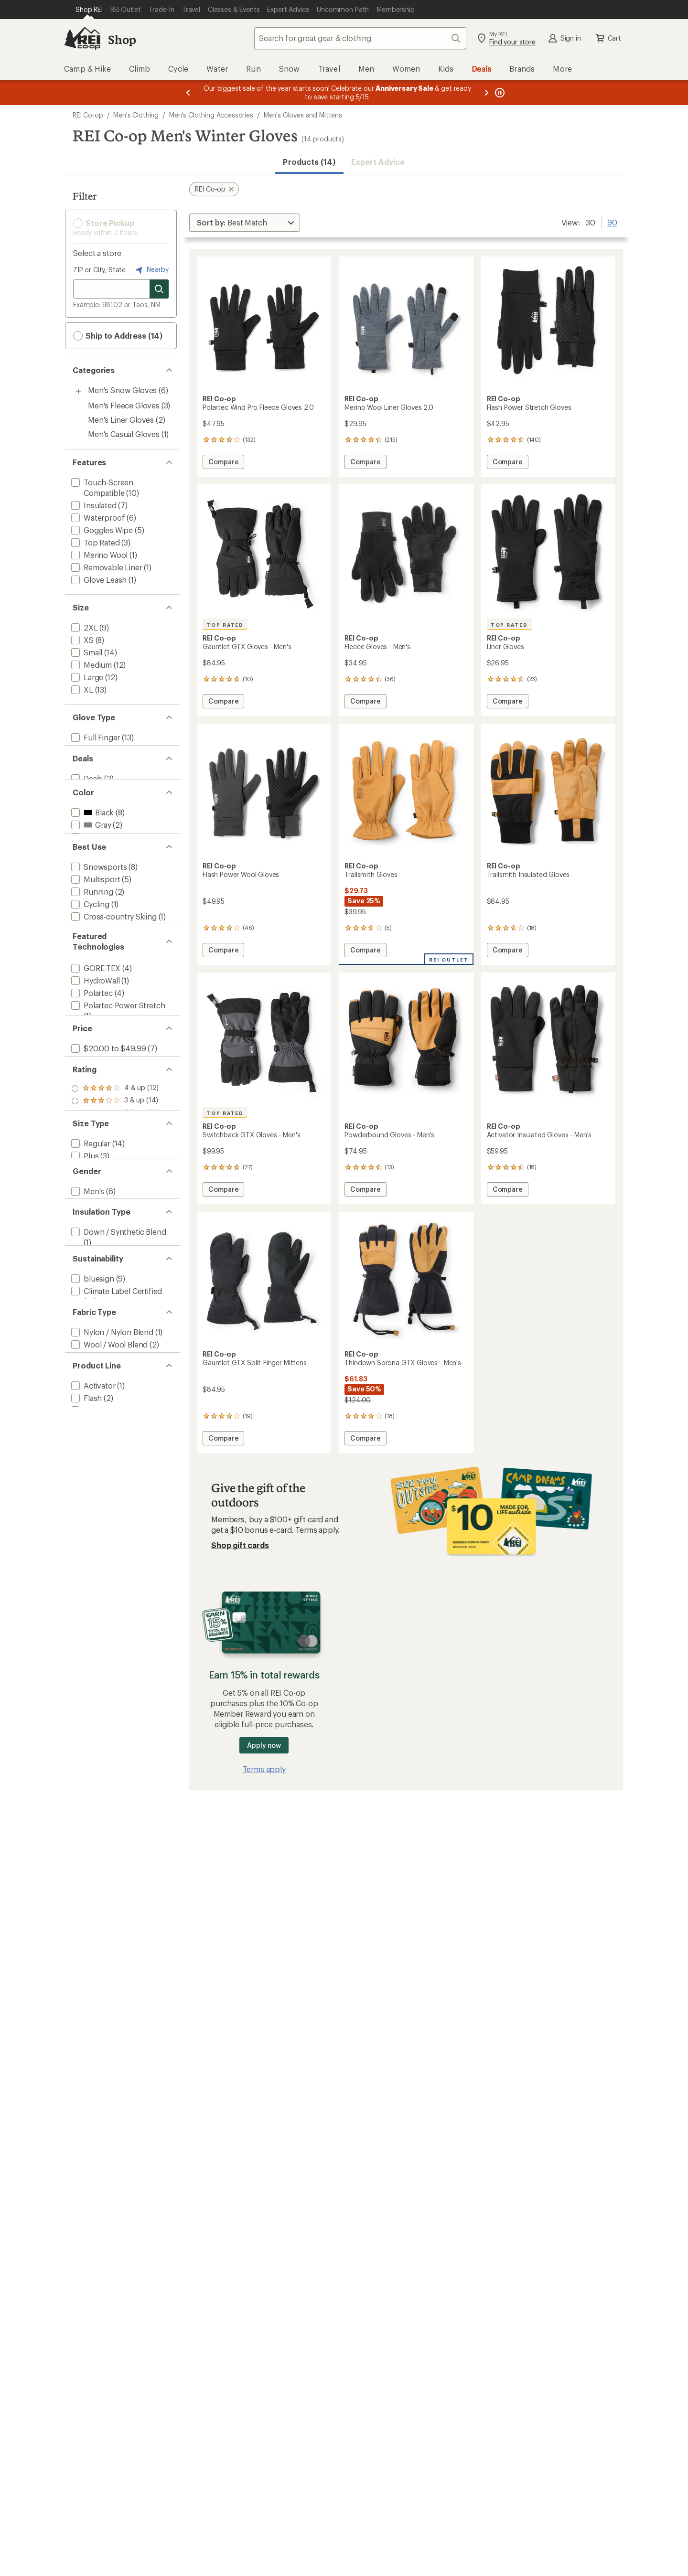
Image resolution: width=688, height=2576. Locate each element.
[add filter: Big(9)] (82, 1390)
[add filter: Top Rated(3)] (94, 542)
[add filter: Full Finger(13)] (94, 737)
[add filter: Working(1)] (91, 1004)
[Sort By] (244, 223)
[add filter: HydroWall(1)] (94, 1101)
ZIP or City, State (99, 270)
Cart (607, 38)
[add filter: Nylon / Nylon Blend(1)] (111, 1652)
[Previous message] (188, 92)
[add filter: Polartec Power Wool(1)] (113, 1149)
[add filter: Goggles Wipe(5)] (101, 529)
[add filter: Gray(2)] (90, 857)
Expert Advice (378, 161)
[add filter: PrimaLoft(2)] (93, 1174)
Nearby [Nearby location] (151, 270)
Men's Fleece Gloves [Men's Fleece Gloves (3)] (124, 405)
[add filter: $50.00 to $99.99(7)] (107, 1234)
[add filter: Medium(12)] (90, 664)
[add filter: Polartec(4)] (91, 1114)
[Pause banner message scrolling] (498, 92)
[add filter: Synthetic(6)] (93, 1521)
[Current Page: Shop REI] (89, 9)
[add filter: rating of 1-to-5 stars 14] (115, 1319)
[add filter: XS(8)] (81, 639)
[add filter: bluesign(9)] (91, 1569)
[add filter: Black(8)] (91, 845)
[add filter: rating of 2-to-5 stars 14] (115, 1306)
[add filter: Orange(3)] (95, 870)
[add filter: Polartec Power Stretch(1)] (117, 1126)
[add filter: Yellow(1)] (93, 882)
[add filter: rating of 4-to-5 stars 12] (115, 1281)
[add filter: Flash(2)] (85, 1748)
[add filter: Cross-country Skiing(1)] (113, 979)
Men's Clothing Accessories (211, 115)
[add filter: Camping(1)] (92, 1029)
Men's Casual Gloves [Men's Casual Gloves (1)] (124, 433)
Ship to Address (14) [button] (117, 336)
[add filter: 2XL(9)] (83, 627)
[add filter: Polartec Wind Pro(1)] (107, 1161)
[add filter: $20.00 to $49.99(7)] (107, 1222)
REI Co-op (88, 115)
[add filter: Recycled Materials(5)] (108, 1604)
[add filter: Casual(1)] (88, 1017)
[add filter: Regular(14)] (89, 1365)
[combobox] (360, 38)
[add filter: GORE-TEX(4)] (94, 1089)
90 (612, 221)
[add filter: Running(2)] (91, 955)
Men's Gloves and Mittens (303, 115)
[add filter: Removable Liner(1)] (105, 567)
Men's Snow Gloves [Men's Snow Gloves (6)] (122, 390)
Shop (122, 39)
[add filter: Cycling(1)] (89, 967)
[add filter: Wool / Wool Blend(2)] (108, 1664)
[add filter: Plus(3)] (83, 1378)
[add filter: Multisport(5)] (94, 942)
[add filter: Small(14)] (85, 652)
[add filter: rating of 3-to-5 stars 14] (115, 1294)
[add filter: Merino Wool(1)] (98, 554)
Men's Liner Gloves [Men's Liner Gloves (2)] (121, 419)
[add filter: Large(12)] (86, 677)
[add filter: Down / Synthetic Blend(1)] (117, 1498)
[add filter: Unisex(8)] (88, 1450)
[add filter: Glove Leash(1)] (98, 579)
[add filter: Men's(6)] (86, 1438)
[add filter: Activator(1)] (92, 1735)
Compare (223, 463)
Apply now (264, 1745)
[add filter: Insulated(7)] (93, 505)
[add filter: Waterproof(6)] (97, 517)
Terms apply (316, 1529)
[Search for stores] (159, 289)
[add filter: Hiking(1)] (87, 992)
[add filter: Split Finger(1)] (96, 749)
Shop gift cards (240, 1545)
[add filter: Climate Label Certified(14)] (115, 1581)
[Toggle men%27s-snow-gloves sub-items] (78, 391)
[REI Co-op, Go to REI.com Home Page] (82, 38)
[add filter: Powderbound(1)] (102, 1760)
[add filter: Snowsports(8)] (98, 930)
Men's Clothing (136, 115)
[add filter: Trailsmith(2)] (93, 1772)
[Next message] (486, 92)
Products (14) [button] (309, 161)
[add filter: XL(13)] (81, 689)
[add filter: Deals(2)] (85, 797)
